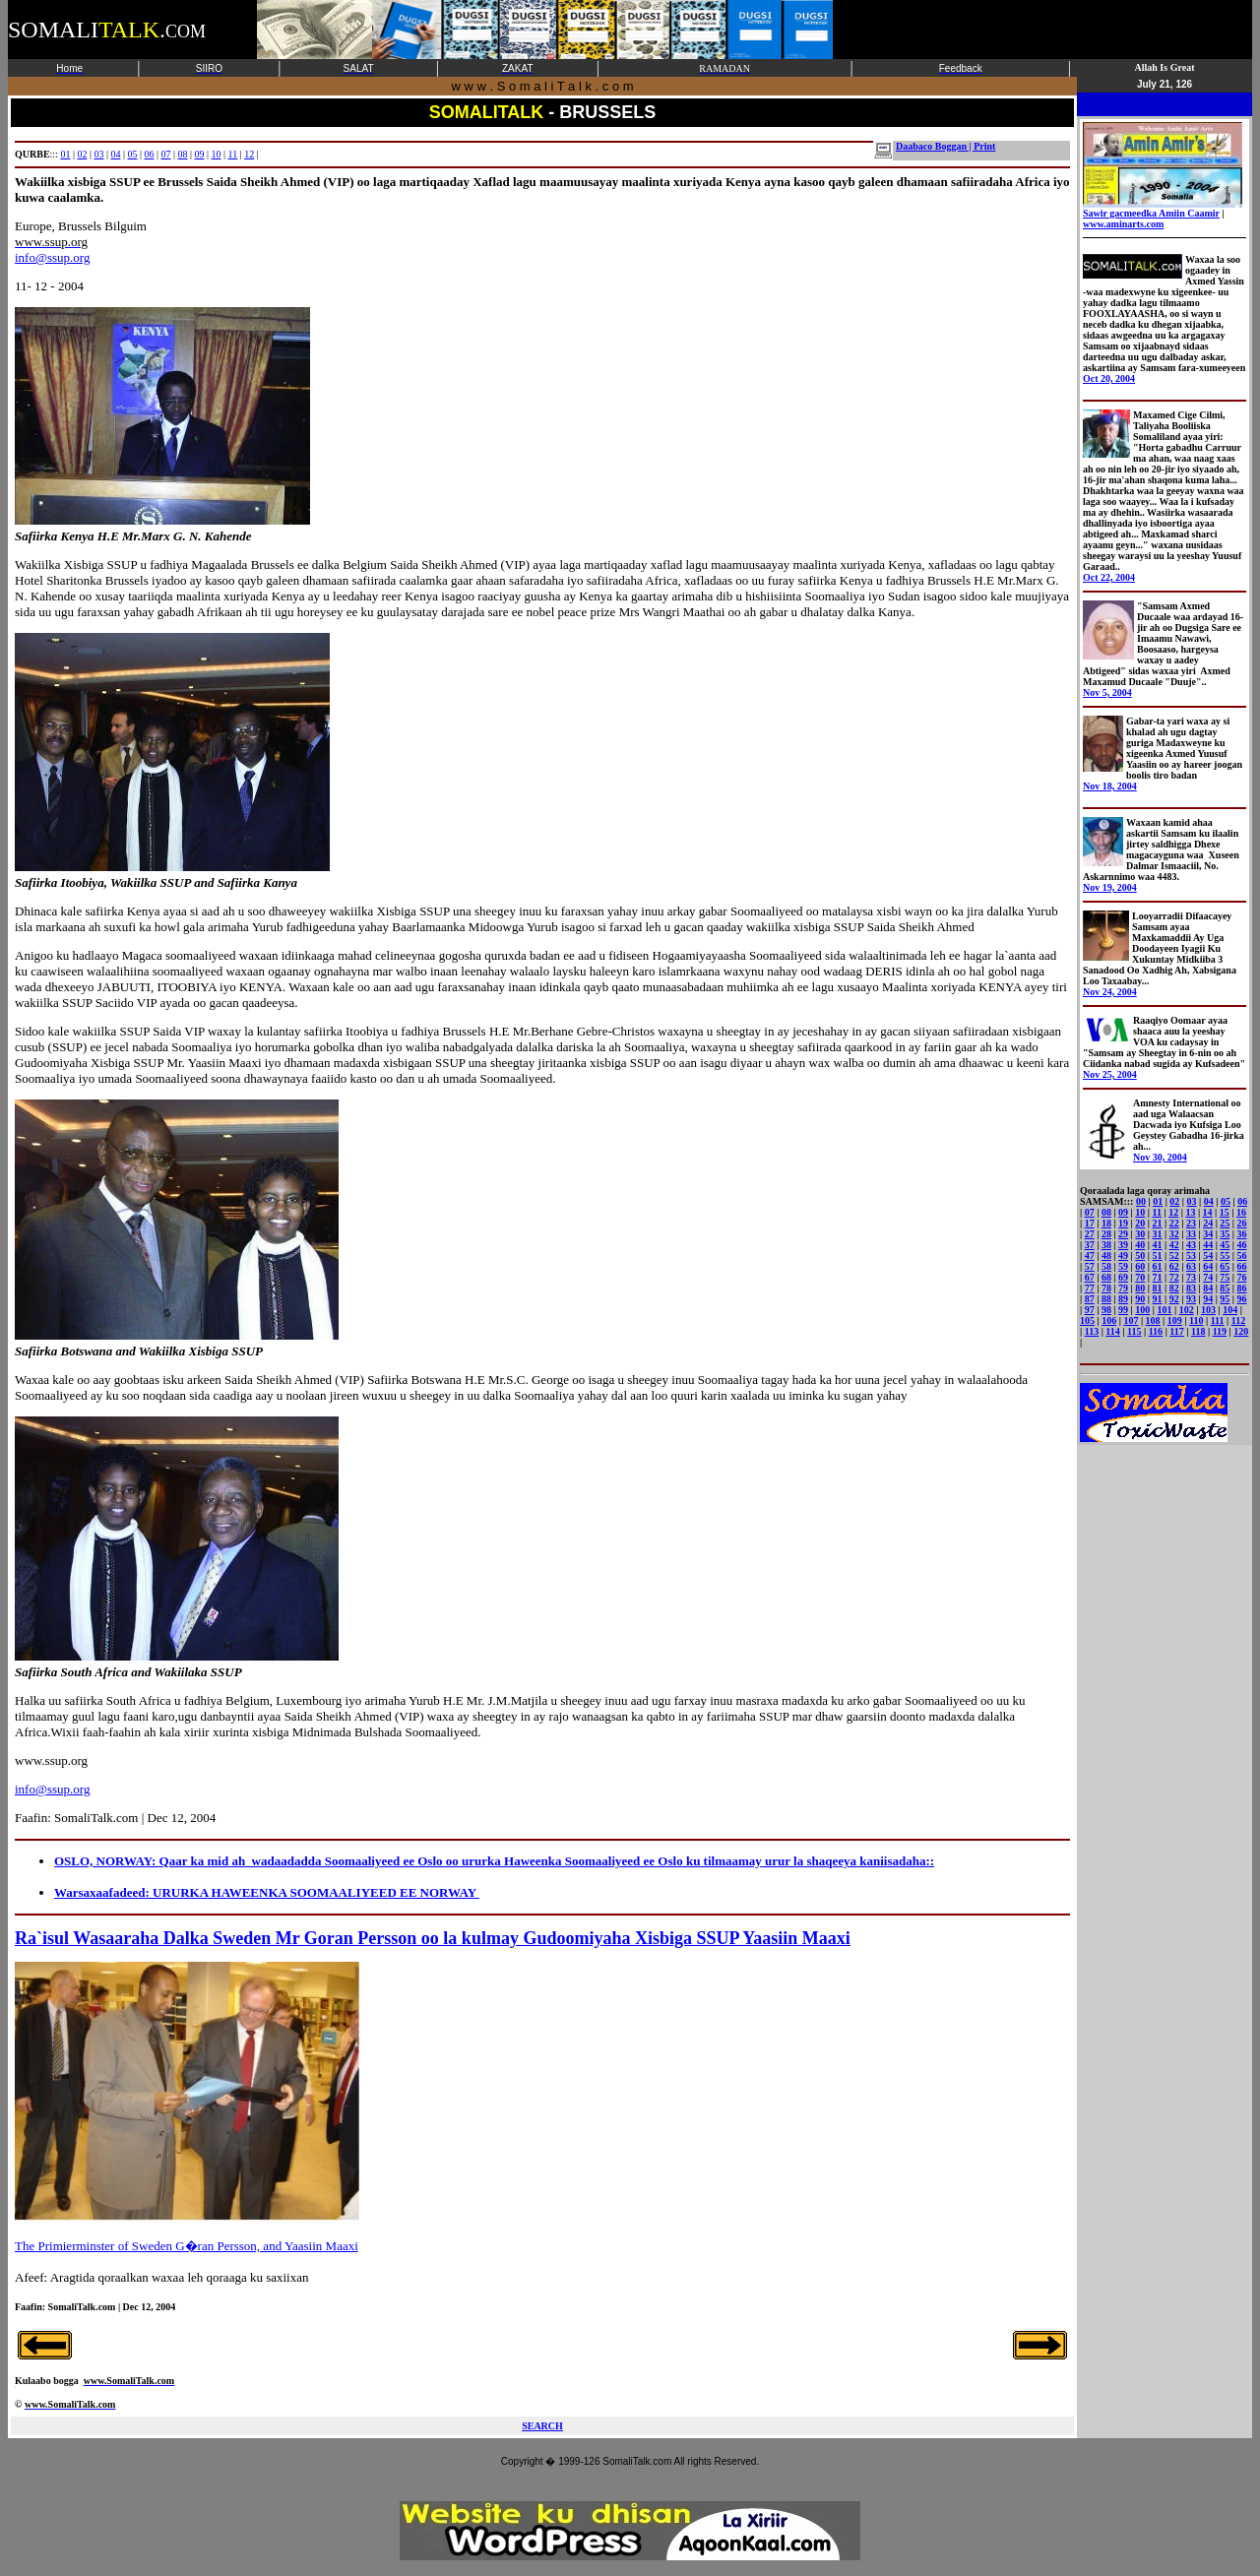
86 (1242, 1288)
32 (1174, 1233)
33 (1191, 1233)
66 (1242, 1266)
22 (1174, 1223)
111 (1218, 1320)
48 (1106, 1255)
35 (1224, 1233)
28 (1106, 1233)
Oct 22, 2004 (1109, 577)
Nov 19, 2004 (1110, 887)
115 (1134, 1331)
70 (1140, 1277)
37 (1090, 1244)
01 (65, 154)
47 (1090, 1255)
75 (1224, 1277)
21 (1158, 1223)
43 (1191, 1244)
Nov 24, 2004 (1110, 991)
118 (1198, 1331)
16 (1241, 1212)
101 (1165, 1309)
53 (1191, 1255)
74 (1208, 1277)
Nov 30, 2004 (1160, 1157)
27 (1090, 1233)
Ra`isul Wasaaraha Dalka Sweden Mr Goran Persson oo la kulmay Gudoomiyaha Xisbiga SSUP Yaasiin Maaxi (432, 1938)
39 (1123, 1244)
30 (1140, 1233)
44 (1208, 1244)
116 (1156, 1331)
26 (1242, 1223)
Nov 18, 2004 (1110, 786)
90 (1140, 1298)
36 (1242, 1233)
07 (166, 154)
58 (1106, 1266)
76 (1242, 1277)
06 (149, 154)
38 (1106, 1244)
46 (1242, 1244)
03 (98, 154)
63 (1191, 1266)
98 (1106, 1309)
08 (183, 154)
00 (1141, 1201)
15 (1224, 1212)
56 (1242, 1255)
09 (200, 154)
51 (1158, 1255)
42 (1174, 1244)
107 (1130, 1320)
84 (1208, 1288)
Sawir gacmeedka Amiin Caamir (1162, 209)
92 (1174, 1298)
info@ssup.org (52, 257)
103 (1208, 1309)
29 (1123, 1233)
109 (1174, 1320)
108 (1153, 1320)
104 (1230, 1309)
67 (1090, 1277)
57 (1090, 1266)
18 (1106, 1223)
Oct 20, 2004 (1109, 378)
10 (216, 154)
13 (1190, 1212)
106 (1109, 1320)
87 (1090, 1298)
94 (1208, 1298)
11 (233, 154)
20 (1140, 1223)
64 (1208, 1266)
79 (1123, 1288)
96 (1242, 1298)
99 (1123, 1309)
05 (132, 154)
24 (1208, 1223)
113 (1092, 1331)
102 (1186, 1309)
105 (1087, 1320)
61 (1158, 1266)
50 (1140, 1255)
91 (1158, 1298)
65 (1224, 1266)
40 (1140, 1244)
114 (1112, 1331)
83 (1191, 1288)
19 (1123, 1223)
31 (1158, 1233)
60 (1140, 1266)
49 (1123, 1255)
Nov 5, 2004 (1107, 692)
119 (1220, 1331)
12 (249, 154)
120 (1240, 1331)
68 (1106, 1277)
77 (1090, 1288)
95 (1224, 1298)
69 (1123, 1277)
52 (1174, 1255)
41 (1158, 1244)
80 (1140, 1288)
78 (1106, 1288)
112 (1238, 1320)
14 (1208, 1212)
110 (1196, 1320)
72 (1174, 1277)
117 (1176, 1331)
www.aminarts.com (1123, 224)
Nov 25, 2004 (1110, 1074)
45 (1224, 1244)
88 (1106, 1298)
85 (1224, 1288)
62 (1174, 1266)
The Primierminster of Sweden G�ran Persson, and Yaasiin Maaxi (186, 2245)
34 (1208, 1233)
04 (115, 154)
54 (1208, 1255)
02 (82, 154)
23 (1191, 1223)
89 (1123, 1298)
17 (1090, 1223)
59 (1123, 1266)
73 (1191, 1277)
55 (1224, 1255)
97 (1090, 1309)
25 (1224, 1223)
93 (1191, 1298)
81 (1158, 1288)
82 (1174, 1288)
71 (1158, 1277)
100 (1142, 1309)
